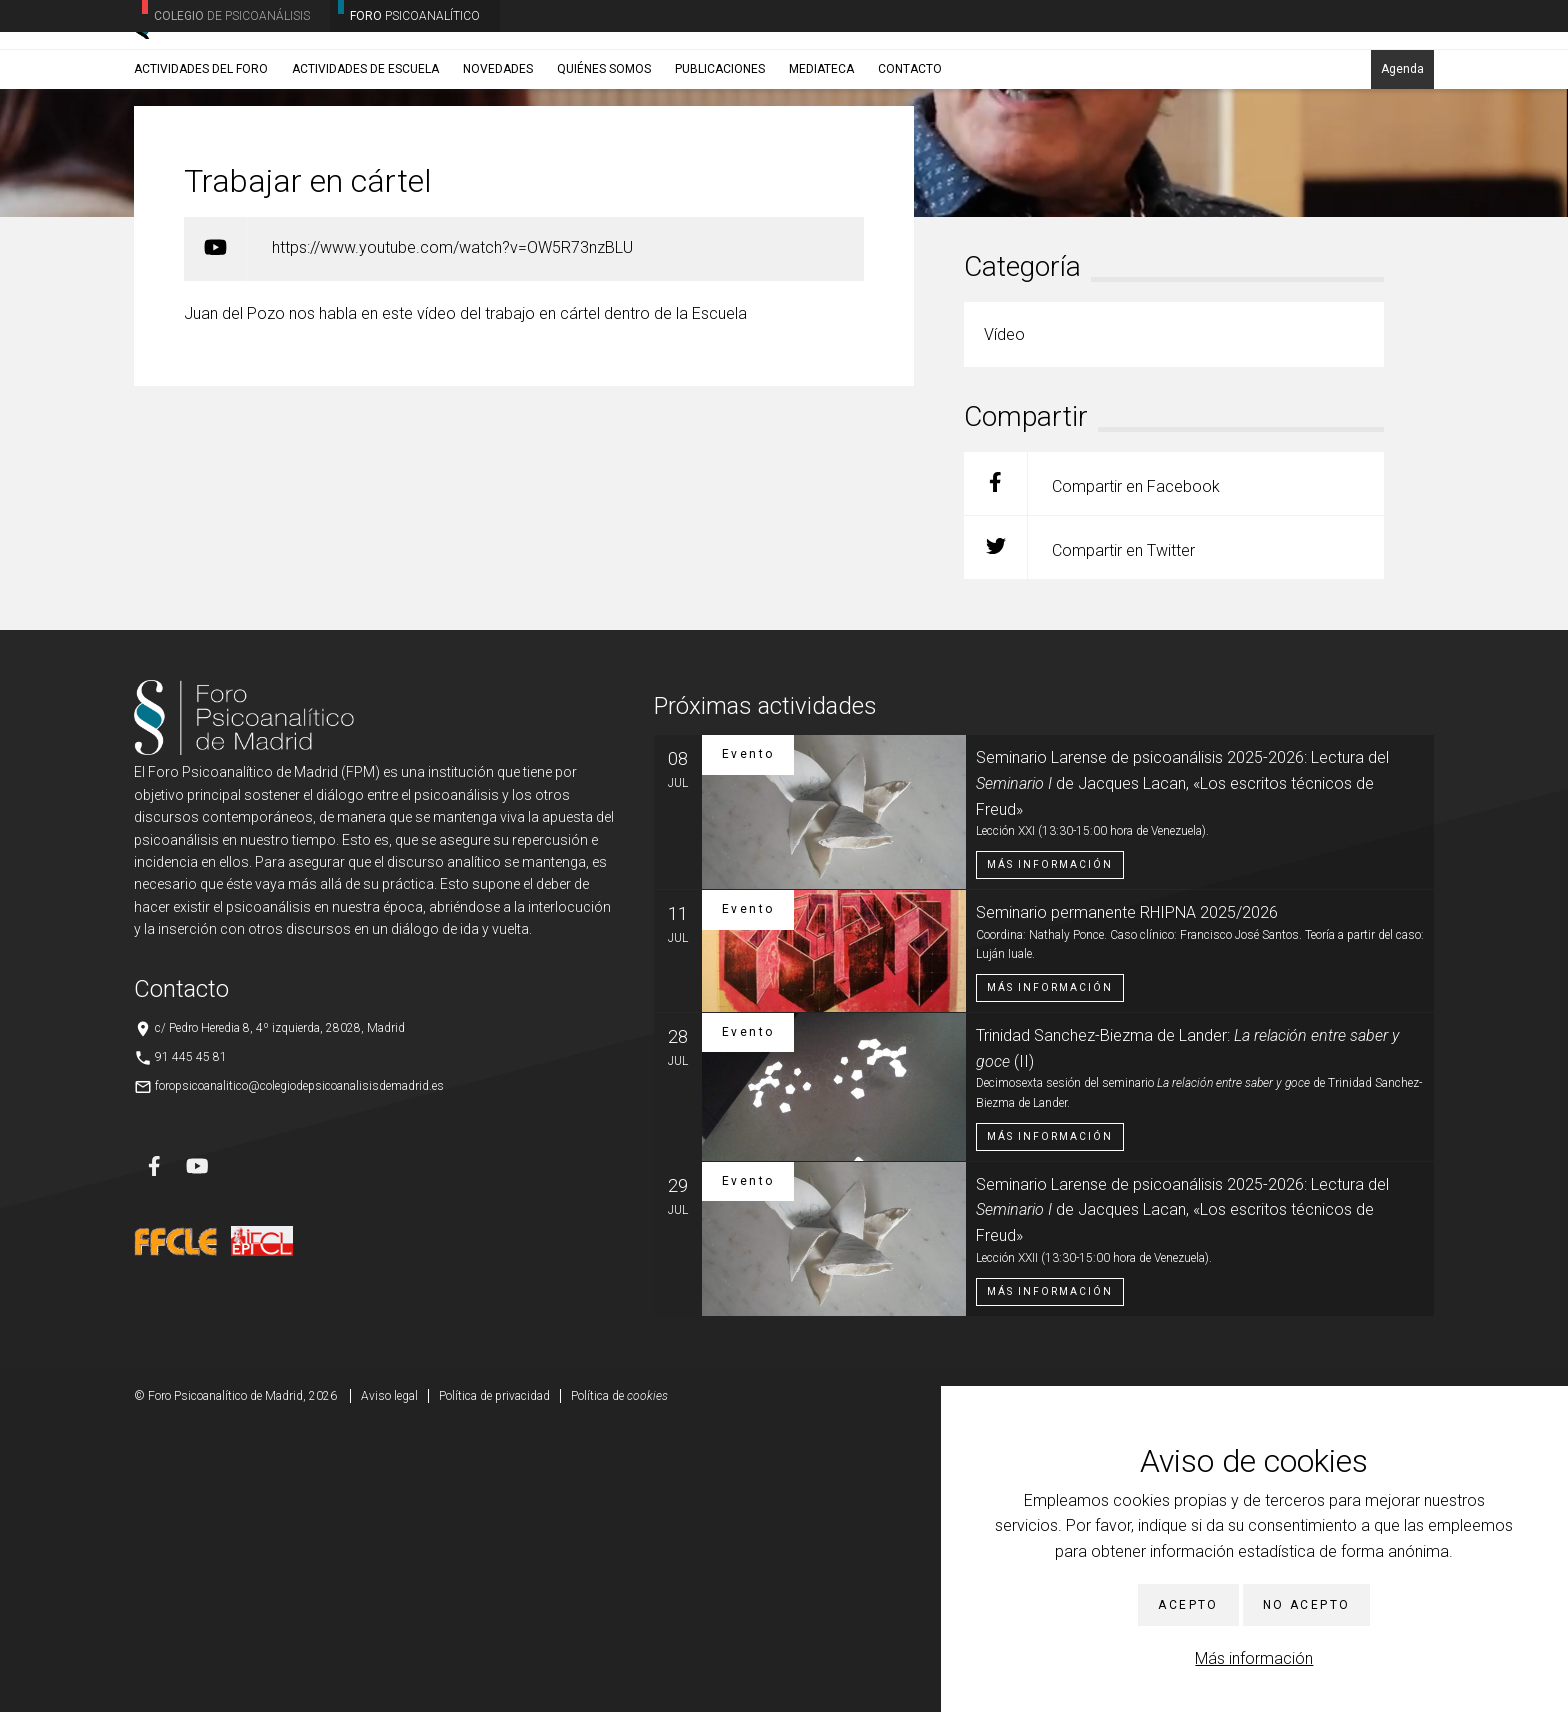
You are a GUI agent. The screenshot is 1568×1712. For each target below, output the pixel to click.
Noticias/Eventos (210, 205)
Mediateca (821, 157)
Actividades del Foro (201, 157)
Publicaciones (720, 157)
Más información (1254, 1658)
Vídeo (283, 205)
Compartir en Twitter (1079, 833)
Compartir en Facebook (1092, 769)
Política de (619, 1682)
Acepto (1188, 1605)
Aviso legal (389, 1682)
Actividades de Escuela (365, 157)
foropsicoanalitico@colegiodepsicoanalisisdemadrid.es (299, 1372)
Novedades (498, 157)
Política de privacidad (494, 1682)
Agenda (1402, 157)
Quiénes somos (604, 157)
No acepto (1307, 1605)
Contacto (910, 157)
